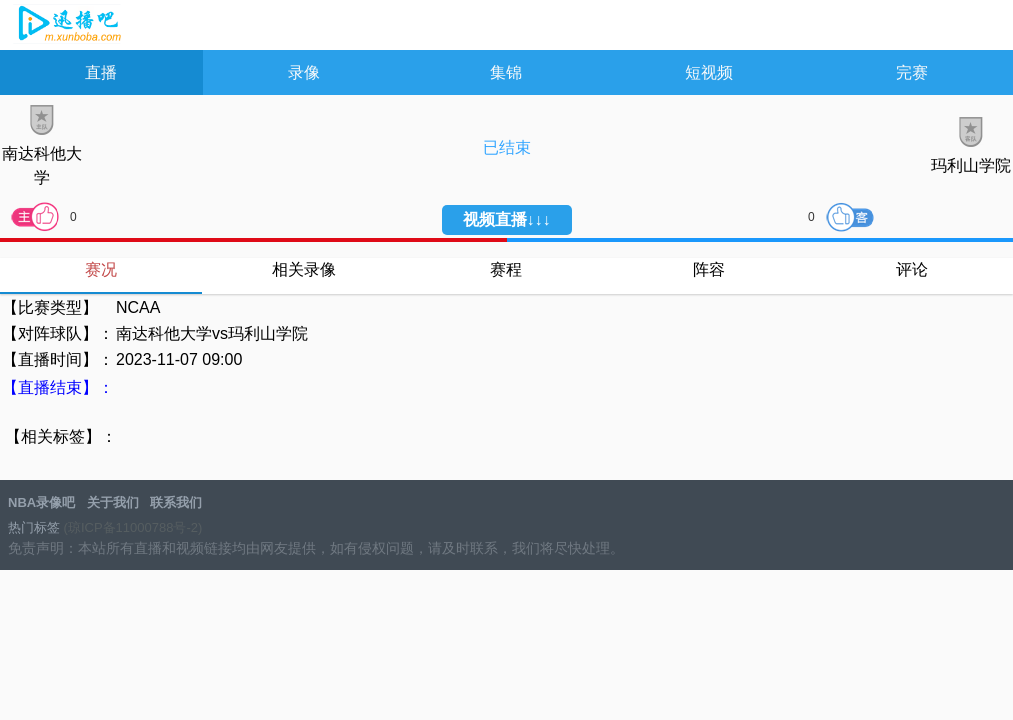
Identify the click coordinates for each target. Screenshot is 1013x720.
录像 (304, 72)
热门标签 (34, 527)
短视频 (709, 72)
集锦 (506, 72)
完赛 (912, 72)
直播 (101, 72)
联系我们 (176, 502)
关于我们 (113, 502)
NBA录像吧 (67, 26)
